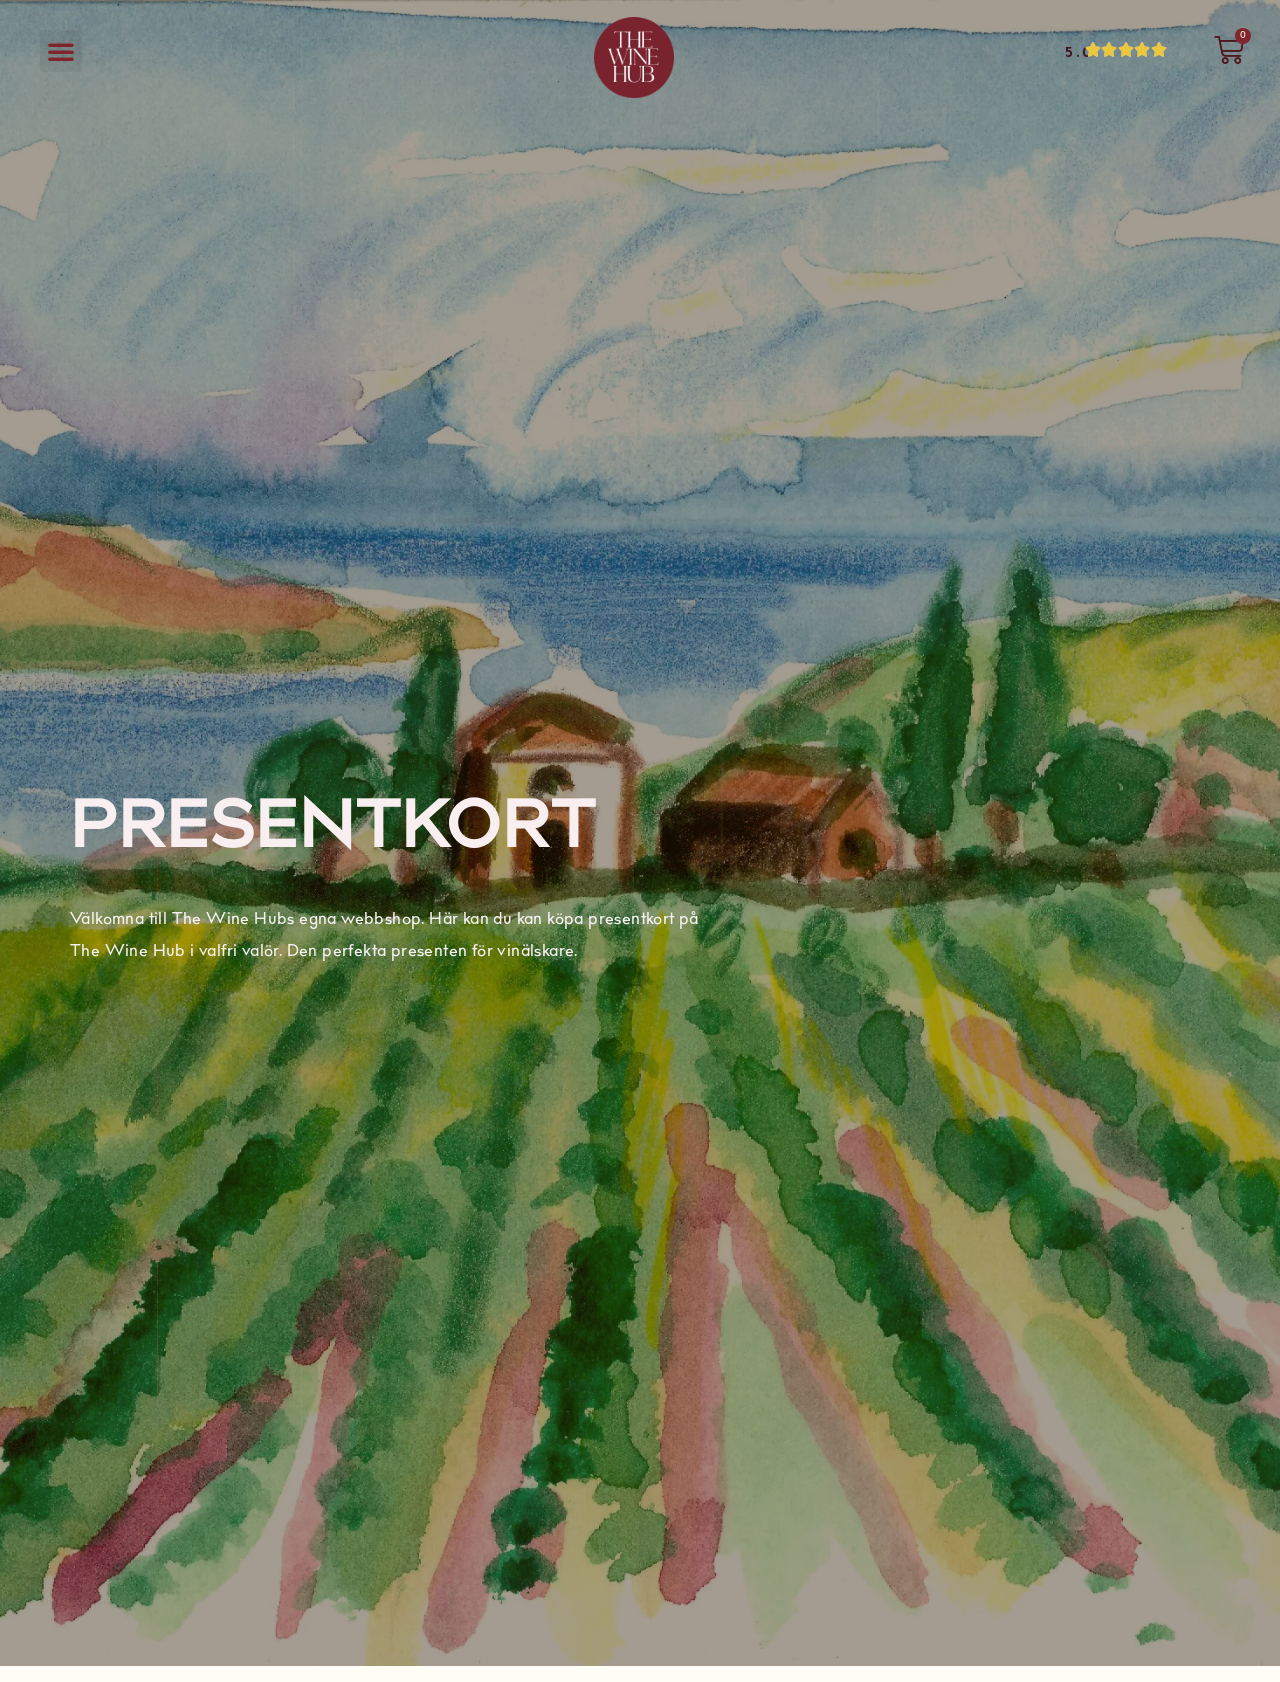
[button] (61, 51)
